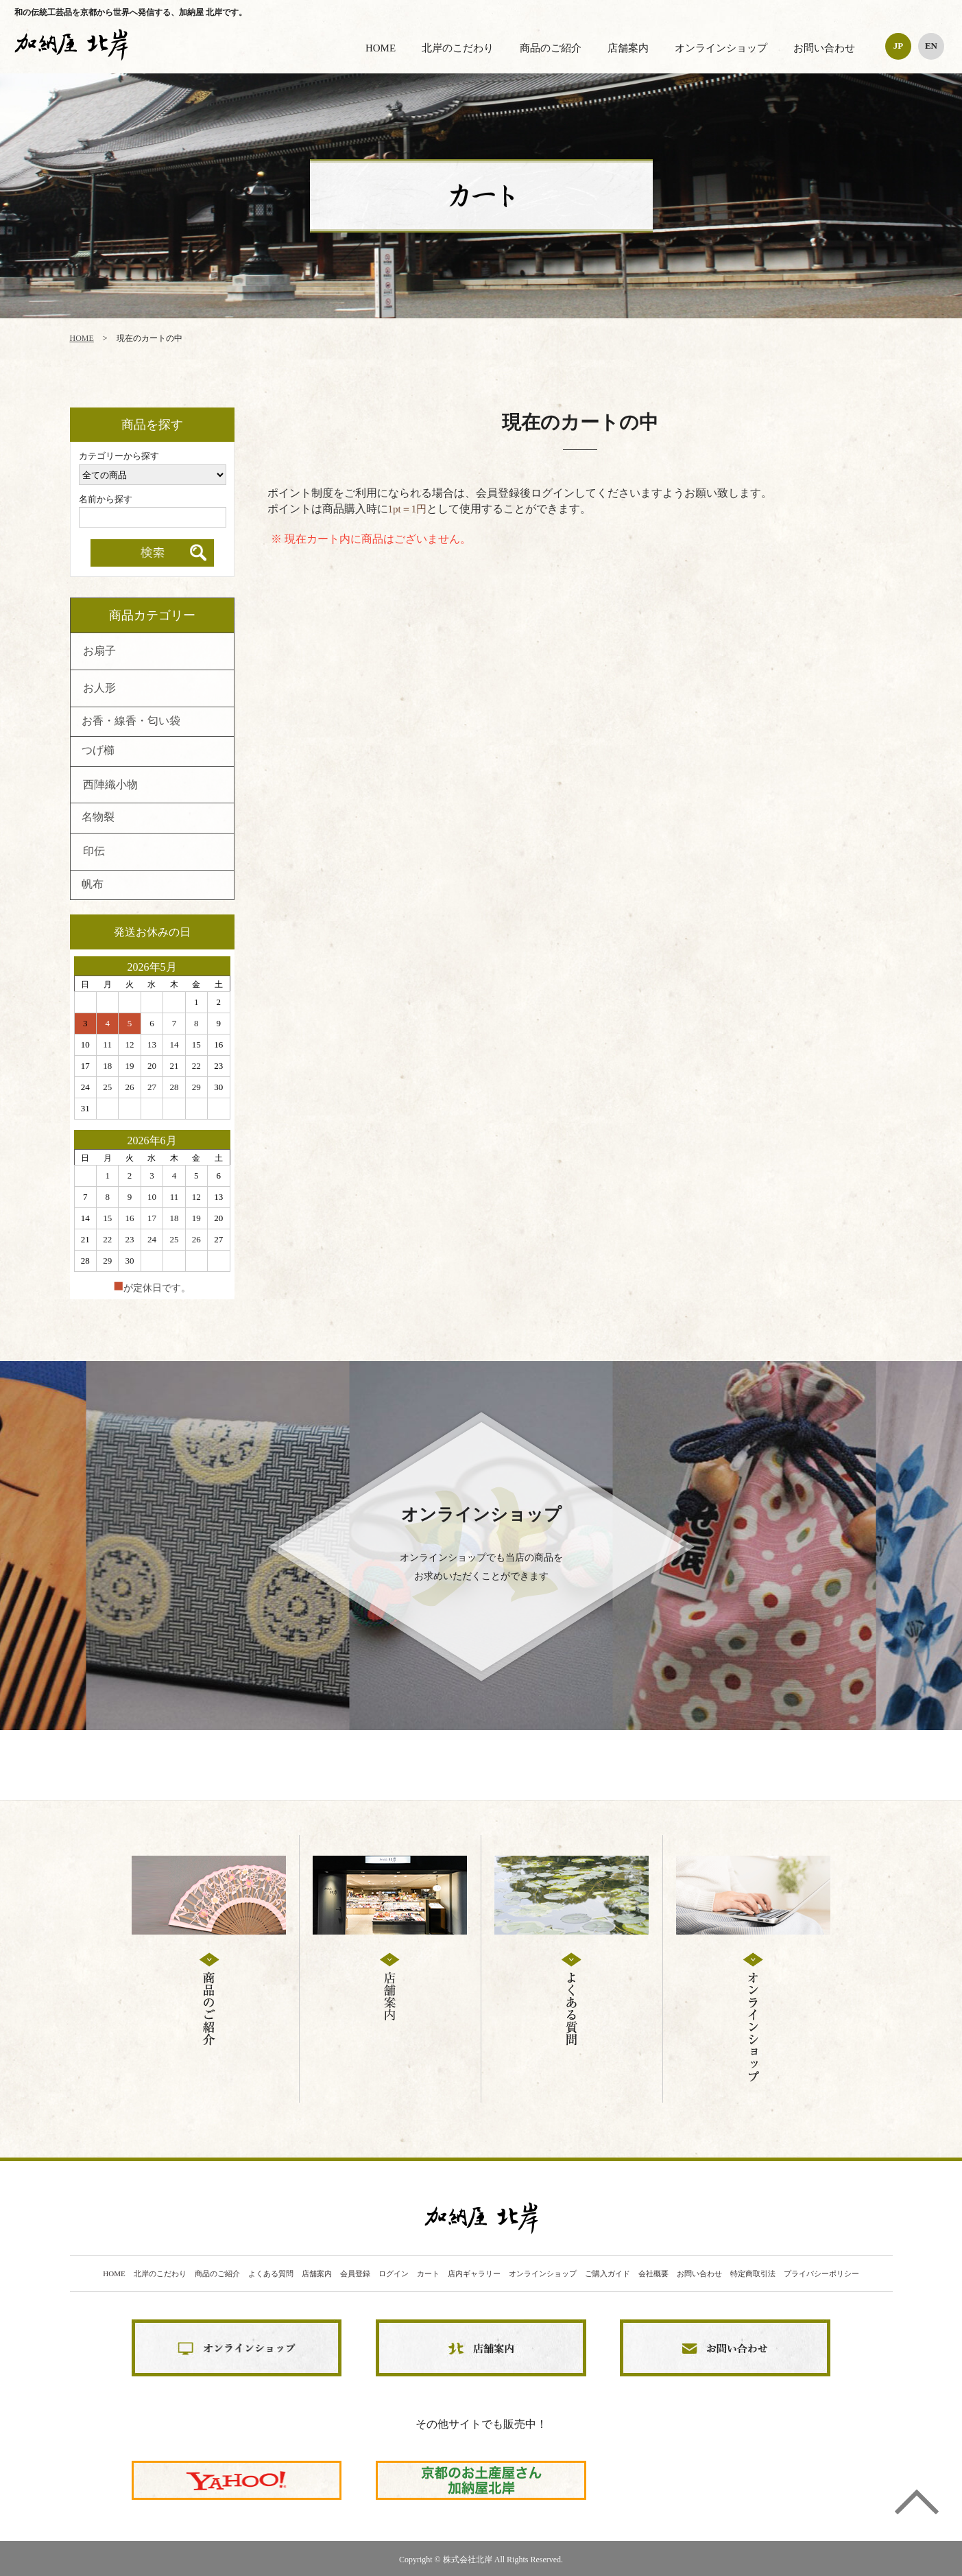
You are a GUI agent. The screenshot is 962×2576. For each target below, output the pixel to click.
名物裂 (98, 817)
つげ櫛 (98, 751)
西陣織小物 (110, 785)
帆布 (93, 885)
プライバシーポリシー (821, 2274)
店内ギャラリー (474, 2274)
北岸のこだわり (458, 48)
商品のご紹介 (550, 48)
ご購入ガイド (607, 2274)
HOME (380, 48)
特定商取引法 (752, 2274)
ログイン (393, 2274)
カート (428, 2274)
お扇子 (99, 651)
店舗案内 (628, 48)
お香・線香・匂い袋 (131, 721)
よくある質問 (270, 2274)
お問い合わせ (824, 48)
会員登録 (355, 2274)
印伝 (94, 852)
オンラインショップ (721, 48)
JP (898, 45)
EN (931, 45)
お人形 (99, 688)
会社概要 (653, 2274)
